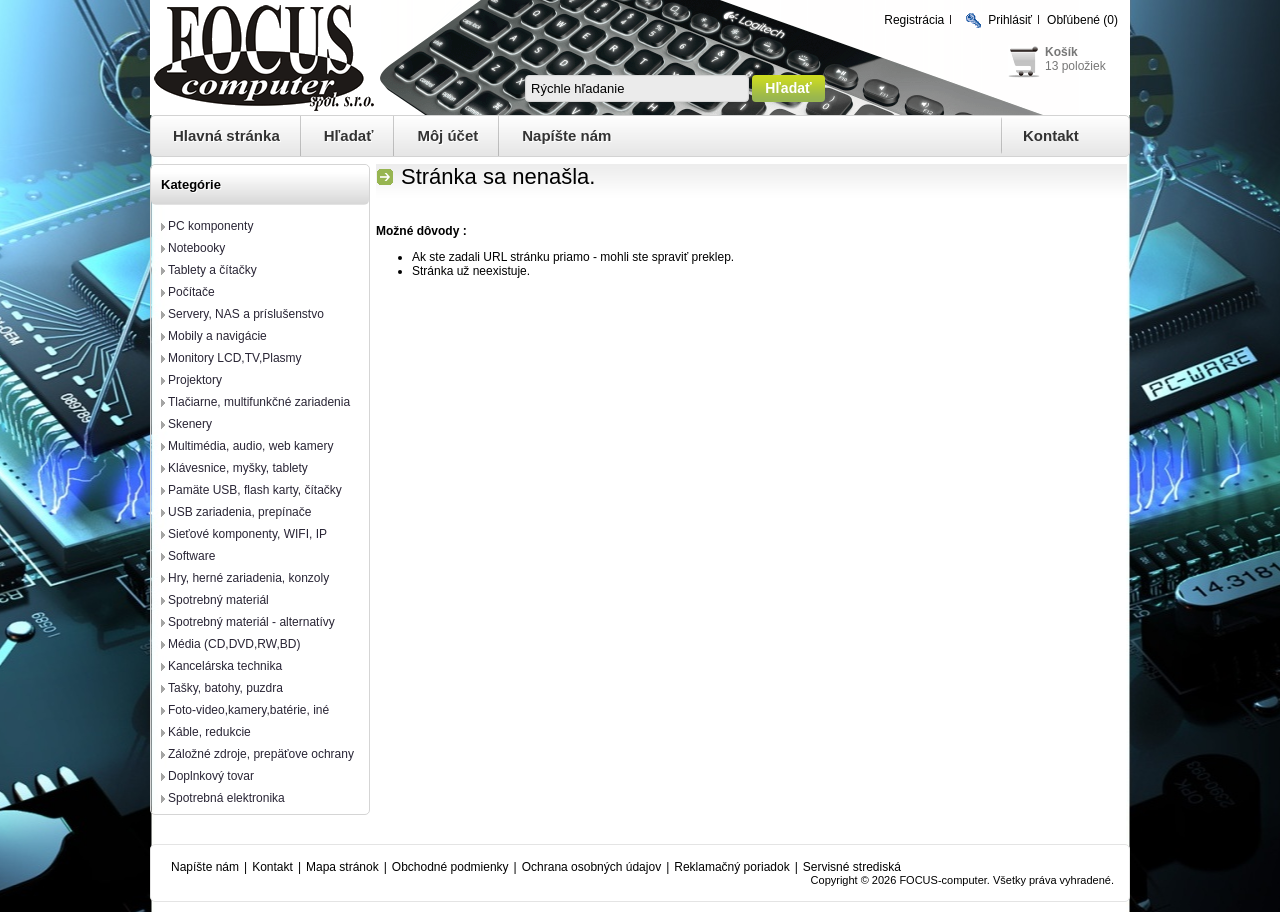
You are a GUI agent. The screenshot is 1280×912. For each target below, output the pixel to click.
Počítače (191, 292)
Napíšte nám (566, 135)
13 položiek (1075, 66)
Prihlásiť (1010, 20)
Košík (1061, 52)
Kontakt (1051, 135)
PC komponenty (210, 226)
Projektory (195, 380)
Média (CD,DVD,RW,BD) (234, 644)
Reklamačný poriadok (731, 867)
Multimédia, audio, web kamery (250, 446)
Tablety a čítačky (212, 270)
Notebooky (196, 248)
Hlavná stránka (226, 135)
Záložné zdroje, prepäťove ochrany (261, 754)
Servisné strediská (852, 867)
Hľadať (349, 135)
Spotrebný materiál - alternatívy (251, 622)
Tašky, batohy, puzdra (225, 688)
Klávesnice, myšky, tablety (238, 468)
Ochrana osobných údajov (591, 867)
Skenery (190, 424)
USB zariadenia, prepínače (239, 512)
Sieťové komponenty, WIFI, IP (247, 534)
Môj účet (447, 135)
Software (191, 556)
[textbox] (637, 88)
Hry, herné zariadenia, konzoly (248, 578)
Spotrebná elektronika (226, 798)
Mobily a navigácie (217, 336)
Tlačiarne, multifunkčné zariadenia (259, 402)
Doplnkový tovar (211, 776)
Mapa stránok (342, 867)
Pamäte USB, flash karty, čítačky (255, 490)
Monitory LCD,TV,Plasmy (235, 358)
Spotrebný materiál (218, 600)
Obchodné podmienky (450, 867)
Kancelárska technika (225, 666)
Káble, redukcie (209, 732)
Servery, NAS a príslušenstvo (246, 314)
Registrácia (914, 20)
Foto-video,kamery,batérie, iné (248, 710)
